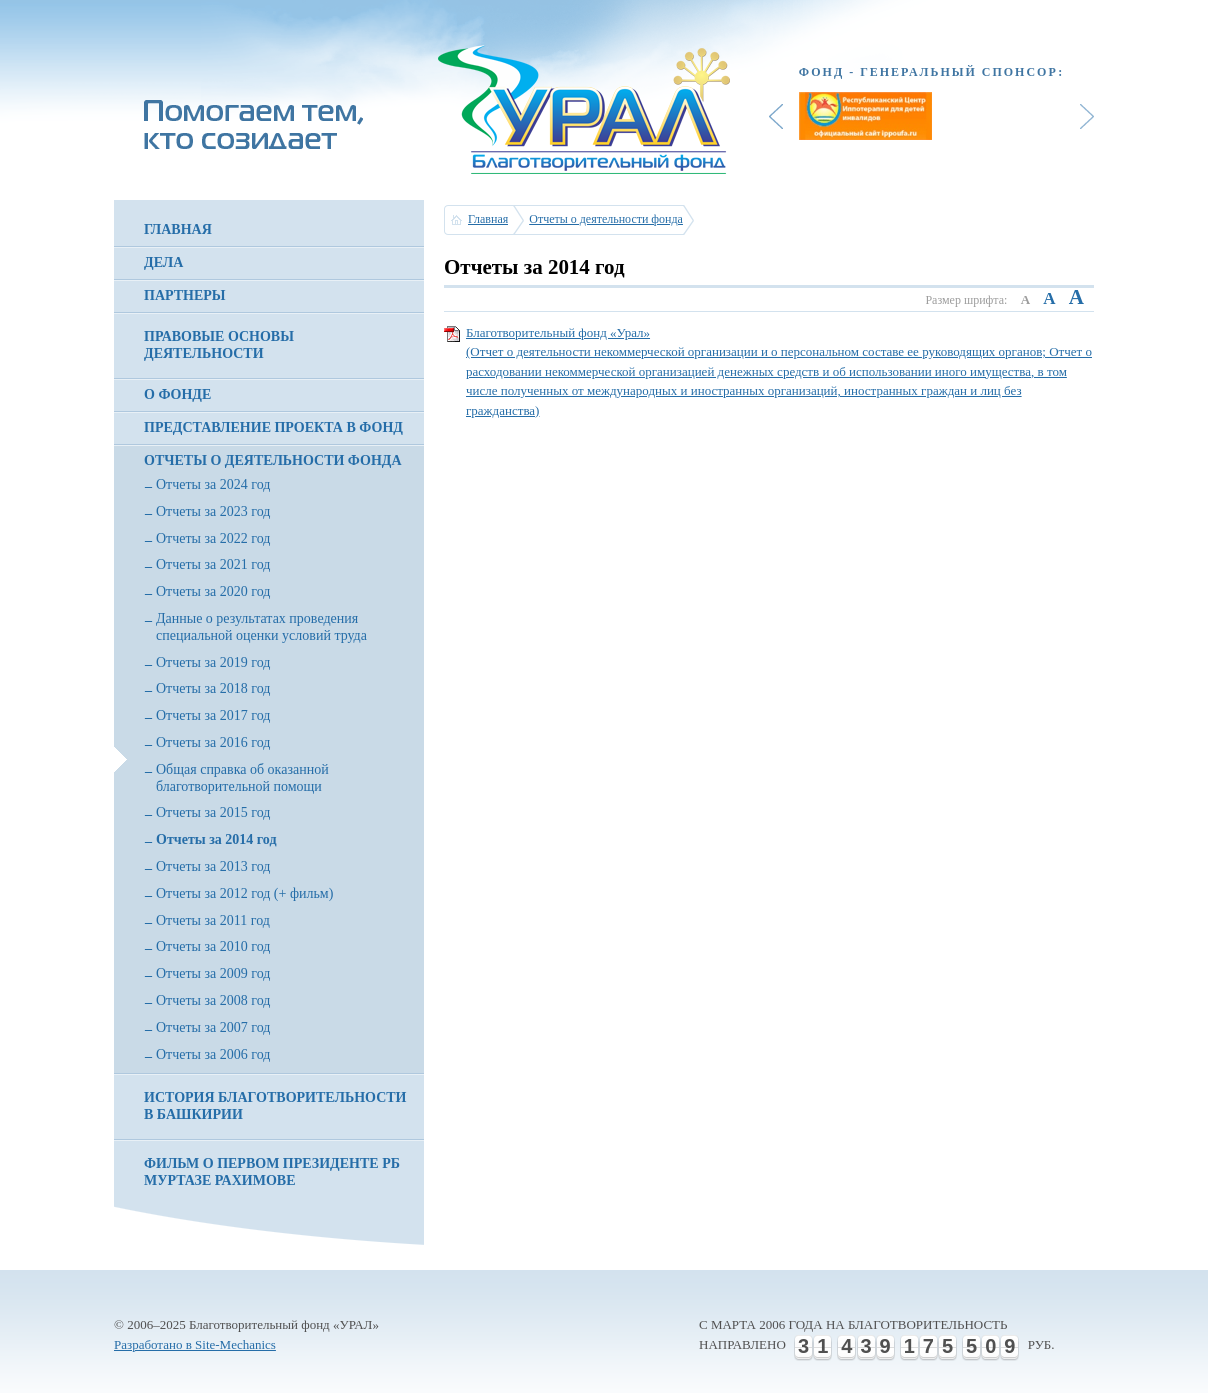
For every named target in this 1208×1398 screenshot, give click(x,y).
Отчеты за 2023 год (213, 511)
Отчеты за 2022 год (213, 538)
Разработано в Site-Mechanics (195, 1344)
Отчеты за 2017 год (213, 715)
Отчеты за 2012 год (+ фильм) (244, 893)
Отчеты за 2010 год (213, 946)
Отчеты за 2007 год (213, 1027)
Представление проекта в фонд (273, 427)
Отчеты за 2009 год (213, 973)
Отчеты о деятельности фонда (273, 460)
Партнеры (185, 295)
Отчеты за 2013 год (213, 866)
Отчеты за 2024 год (213, 484)
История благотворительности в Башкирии (275, 1106)
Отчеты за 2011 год (213, 920)
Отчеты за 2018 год (213, 688)
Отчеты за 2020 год (213, 591)
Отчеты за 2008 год (213, 1000)
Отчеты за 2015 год (213, 812)
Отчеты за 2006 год (213, 1054)
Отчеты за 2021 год (213, 564)
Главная (178, 229)
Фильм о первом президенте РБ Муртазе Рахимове (272, 1172)
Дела (163, 262)
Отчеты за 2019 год (213, 662)
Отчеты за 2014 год (216, 839)
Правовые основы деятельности (219, 345)
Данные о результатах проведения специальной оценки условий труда (261, 627)
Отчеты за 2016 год (213, 742)
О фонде (177, 394)
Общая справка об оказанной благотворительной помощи (242, 778)
